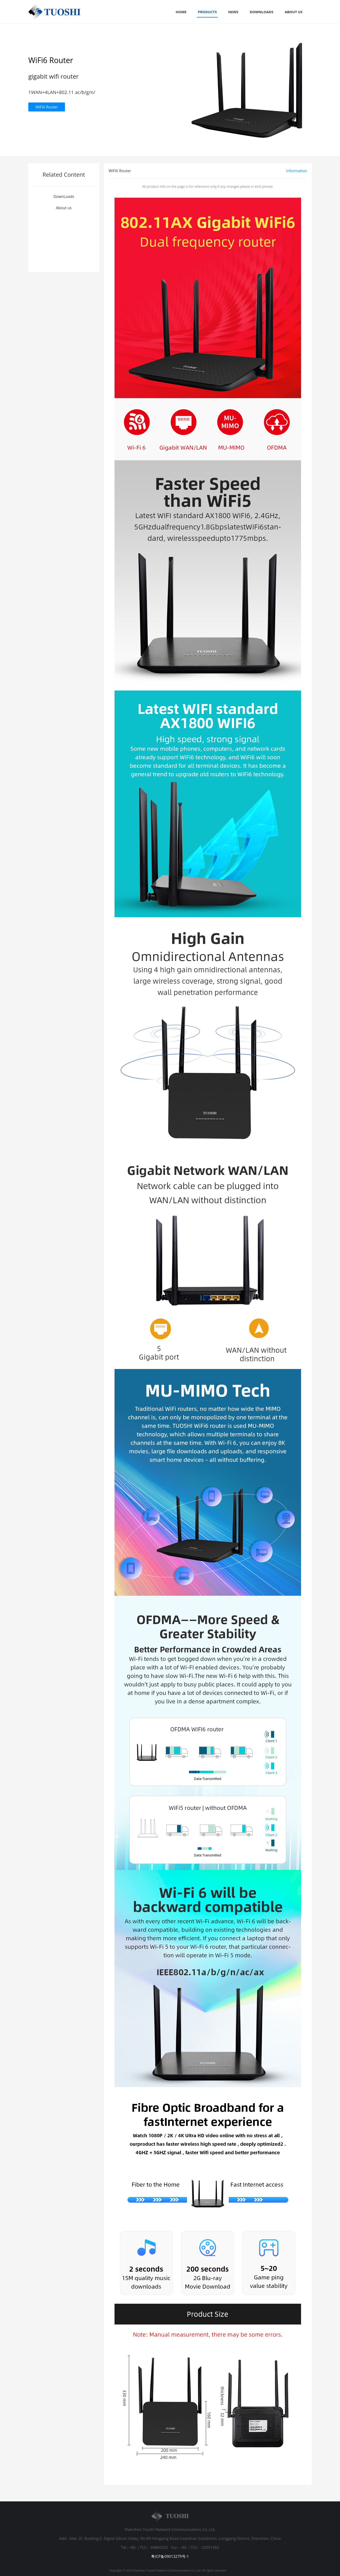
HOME (181, 11)
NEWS (233, 11)
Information (296, 170)
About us (64, 207)
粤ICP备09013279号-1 (170, 2556)
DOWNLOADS (261, 11)
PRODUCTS (207, 11)
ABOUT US (293, 11)
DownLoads (63, 196)
